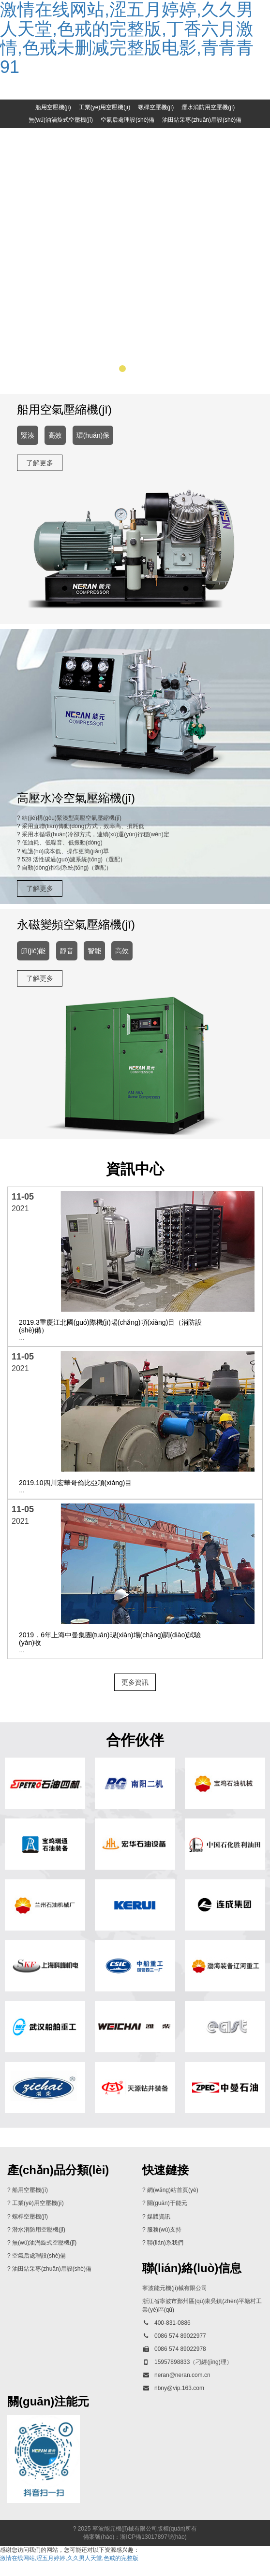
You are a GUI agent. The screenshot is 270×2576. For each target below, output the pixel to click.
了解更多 (39, 476)
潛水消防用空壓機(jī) (208, 107)
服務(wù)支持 (164, 2243)
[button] (109, 382)
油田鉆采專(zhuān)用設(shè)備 (201, 119)
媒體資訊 (158, 2229)
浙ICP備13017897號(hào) (153, 2550)
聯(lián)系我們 (165, 2256)
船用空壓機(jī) (53, 107)
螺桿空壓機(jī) (156, 107)
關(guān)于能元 (167, 2216)
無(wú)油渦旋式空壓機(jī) (61, 119)
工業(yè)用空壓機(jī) (105, 107)
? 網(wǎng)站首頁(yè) (170, 2203)
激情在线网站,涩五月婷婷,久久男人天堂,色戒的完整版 (69, 2571)
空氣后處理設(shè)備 (127, 119)
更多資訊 (135, 1696)
